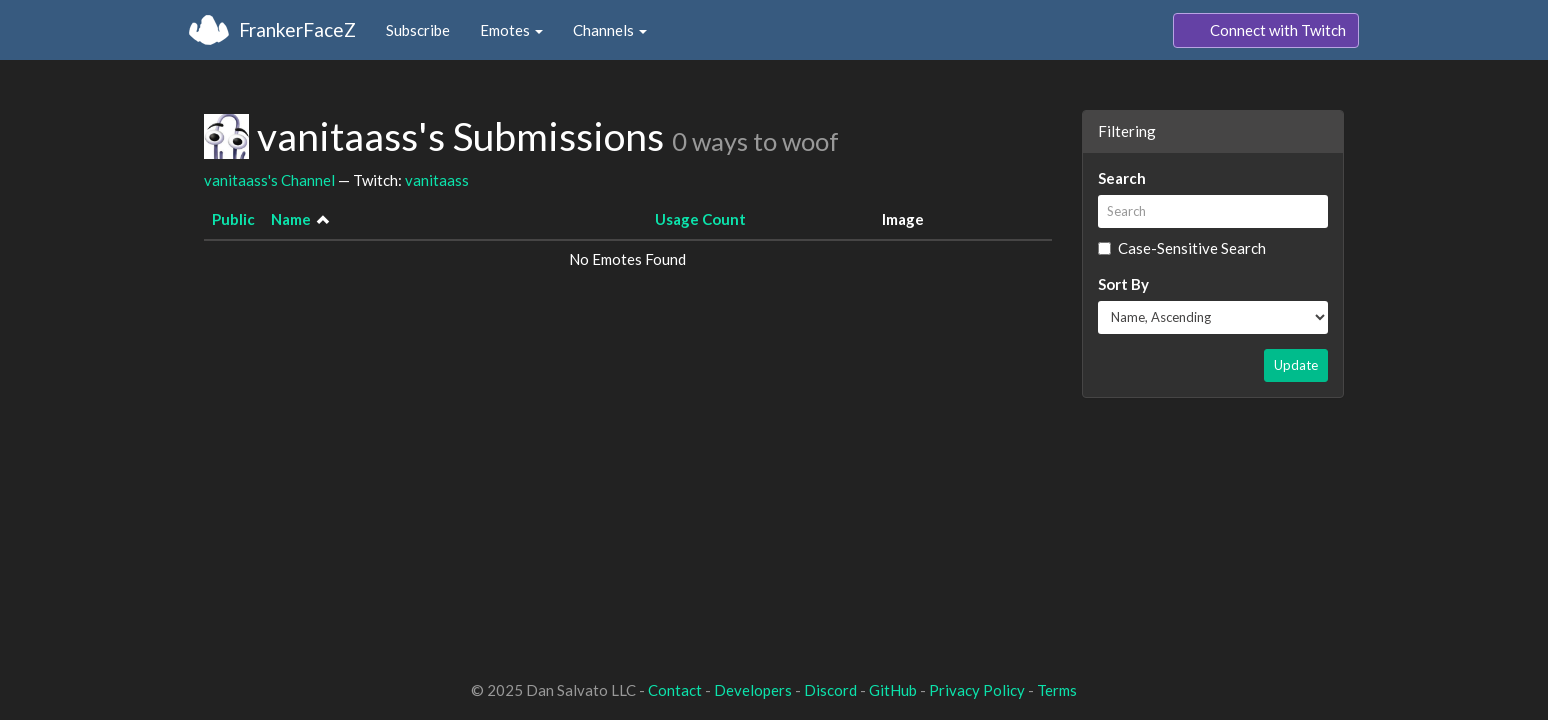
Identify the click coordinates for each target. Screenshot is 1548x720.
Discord (830, 690)
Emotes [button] (511, 30)
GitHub (893, 690)
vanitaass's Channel (269, 180)
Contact (675, 690)
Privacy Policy (977, 690)
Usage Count (700, 219)
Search (1122, 178)
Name (291, 219)
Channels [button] (610, 30)
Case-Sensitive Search (1182, 248)
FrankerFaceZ (297, 29)
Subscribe (418, 30)
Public (233, 219)
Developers (753, 690)
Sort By (1123, 284)
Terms (1057, 690)
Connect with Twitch (1266, 31)
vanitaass (437, 180)
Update (1296, 365)
